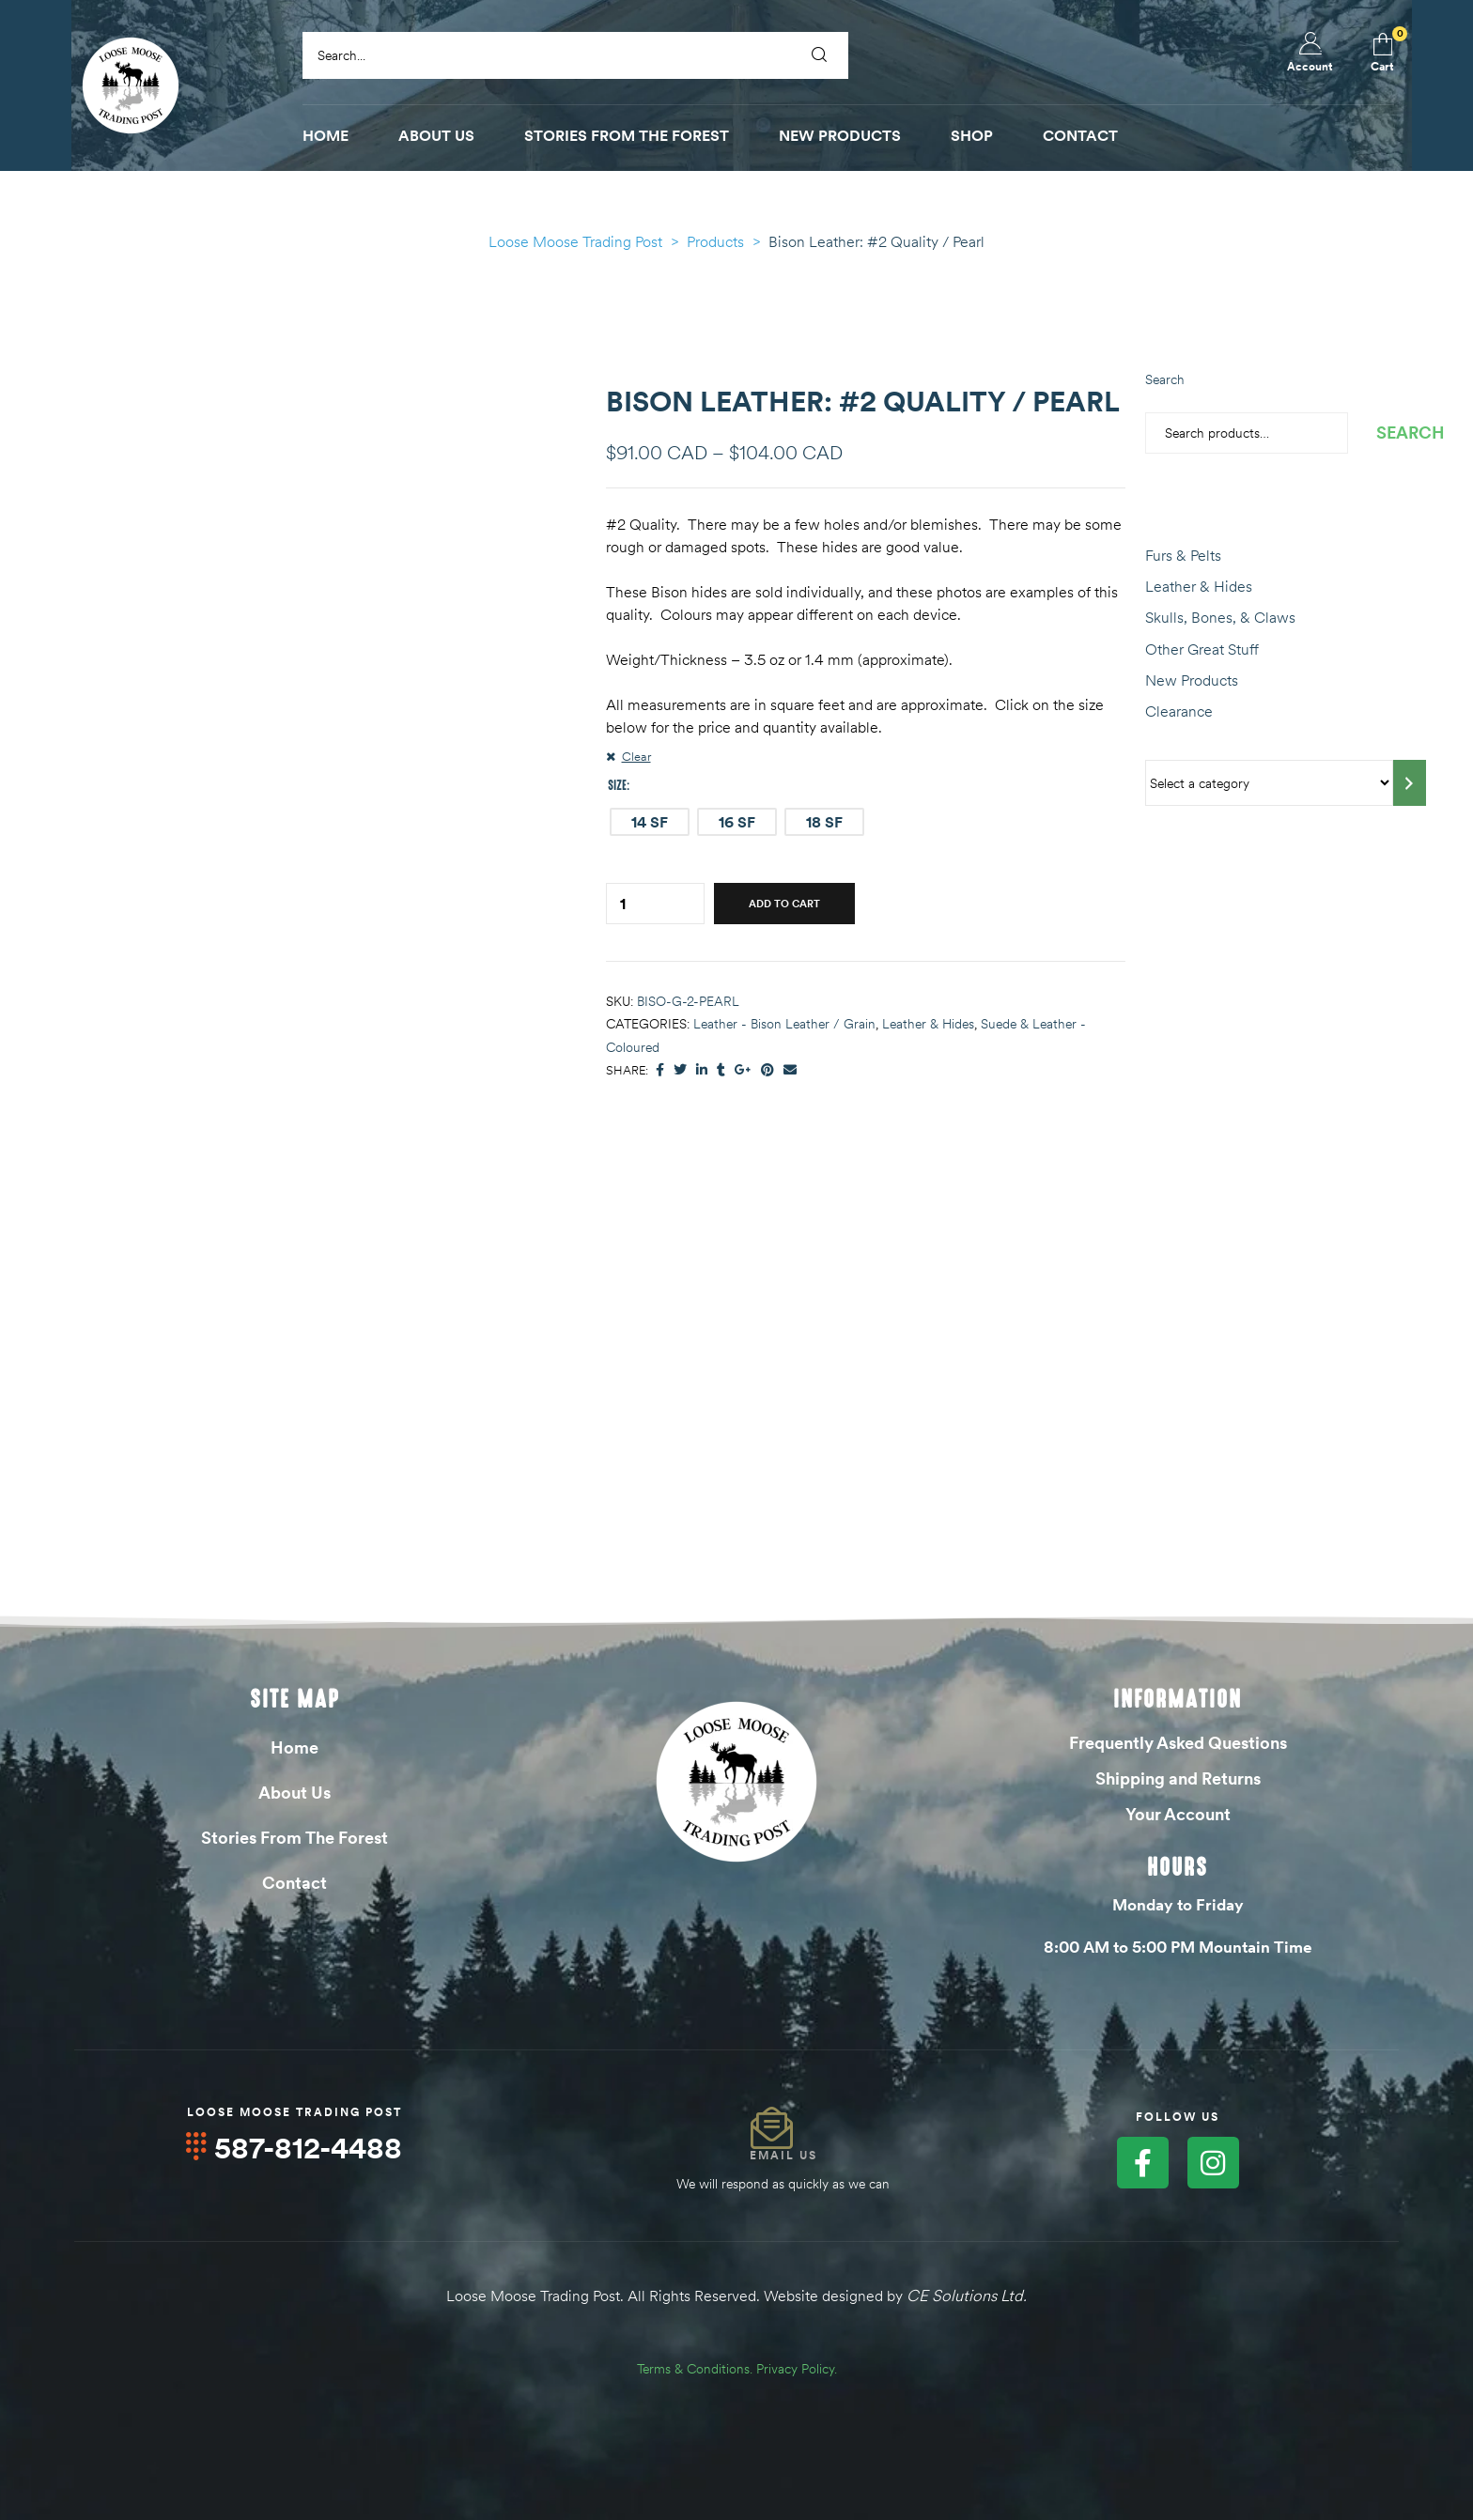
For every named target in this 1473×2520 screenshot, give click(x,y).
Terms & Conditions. (694, 2367)
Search (1165, 379)
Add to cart (784, 903)
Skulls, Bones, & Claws (1220, 617)
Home (294, 1747)
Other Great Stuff (1202, 649)
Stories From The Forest (294, 1837)
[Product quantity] (623, 904)
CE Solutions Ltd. (966, 2295)
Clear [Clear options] (636, 756)
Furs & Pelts (1183, 555)
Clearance (1179, 711)
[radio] (650, 822)
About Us (294, 1792)
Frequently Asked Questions (1178, 1743)
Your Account (1178, 1814)
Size (617, 785)
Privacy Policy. (796, 2367)
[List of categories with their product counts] (1269, 783)
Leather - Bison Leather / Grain (784, 1023)
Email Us (783, 2155)
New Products (1191, 680)
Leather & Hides (928, 1023)
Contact (294, 1883)
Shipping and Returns (1178, 1778)
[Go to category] (1409, 783)
